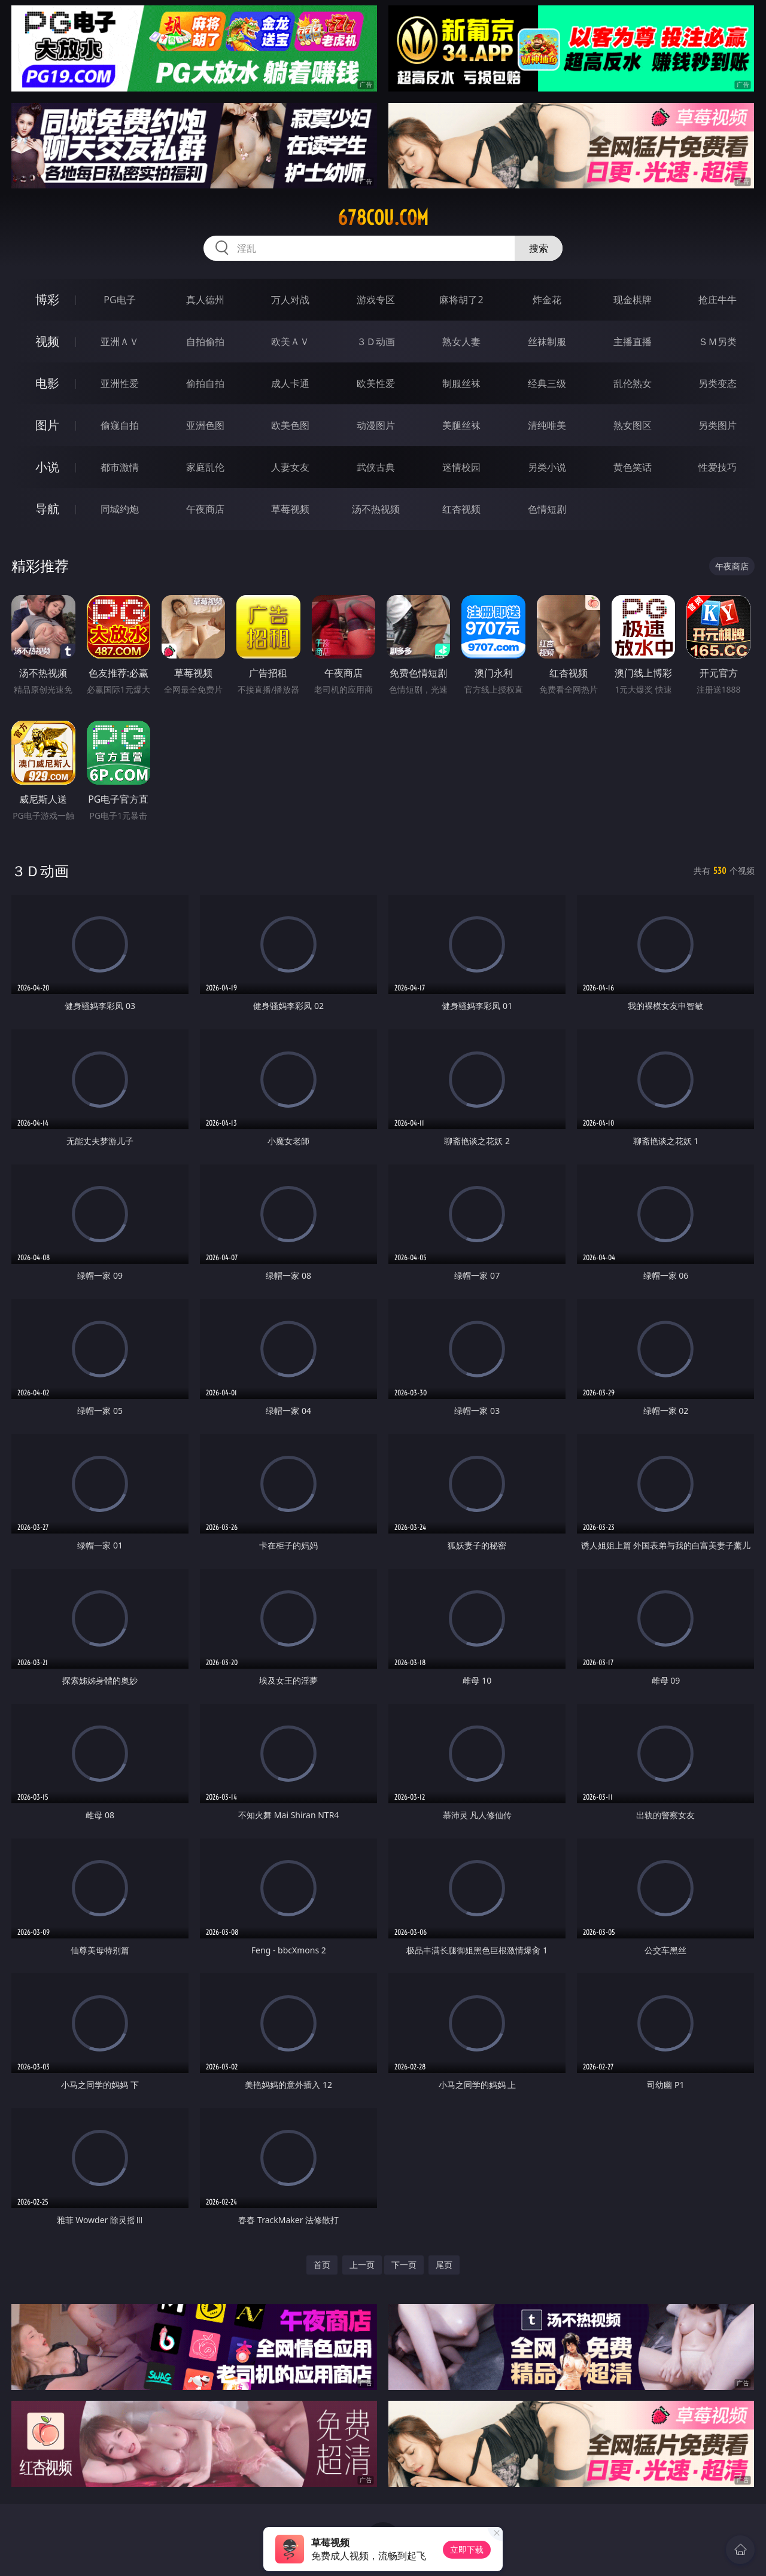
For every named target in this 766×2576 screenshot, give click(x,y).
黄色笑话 (632, 467)
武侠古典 (376, 467)
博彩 (47, 299)
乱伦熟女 (632, 383)
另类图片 (717, 425)
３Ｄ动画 (376, 341)
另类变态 (717, 383)
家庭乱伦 (205, 467)
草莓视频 (290, 509)
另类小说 (547, 467)
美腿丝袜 (461, 425)
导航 (47, 509)
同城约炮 (120, 509)
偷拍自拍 (205, 383)
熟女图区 (632, 425)
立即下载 (467, 2549)
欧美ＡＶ (290, 341)
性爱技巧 (717, 467)
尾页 (444, 2264)
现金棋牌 (632, 299)
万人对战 (290, 299)
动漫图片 (376, 425)
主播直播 (632, 341)
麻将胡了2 (461, 299)
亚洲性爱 (120, 383)
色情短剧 (547, 509)
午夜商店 (205, 509)
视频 (47, 341)
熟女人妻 (461, 341)
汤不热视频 (376, 509)
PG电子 (119, 299)
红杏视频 (461, 509)
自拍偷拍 (205, 341)
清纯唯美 (547, 425)
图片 (47, 425)
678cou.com (383, 218)
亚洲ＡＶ (120, 341)
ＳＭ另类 (717, 341)
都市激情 (120, 467)
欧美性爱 (376, 383)
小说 (47, 467)
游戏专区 (376, 299)
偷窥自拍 (120, 425)
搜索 (538, 248)
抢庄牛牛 (717, 299)
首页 (322, 2264)
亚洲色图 (205, 425)
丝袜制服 (547, 341)
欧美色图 (290, 425)
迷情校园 (461, 467)
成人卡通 (290, 383)
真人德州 (205, 299)
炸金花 (547, 299)
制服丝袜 (461, 383)
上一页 (362, 2264)
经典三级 (547, 383)
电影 (47, 383)
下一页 (404, 2264)
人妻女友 (290, 467)
